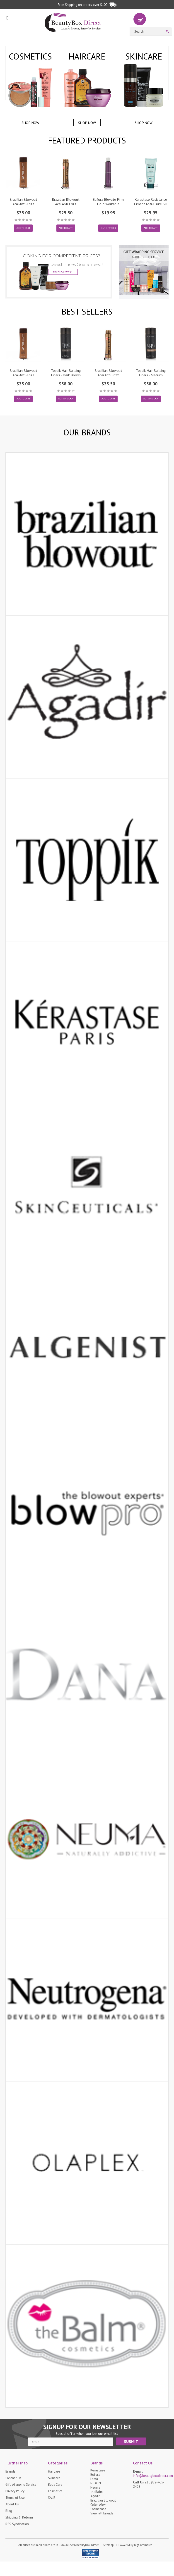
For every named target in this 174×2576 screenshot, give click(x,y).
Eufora (95, 2480)
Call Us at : (148, 2489)
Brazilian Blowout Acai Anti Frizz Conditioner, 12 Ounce (65, 202)
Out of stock (108, 230)
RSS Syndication (17, 2530)
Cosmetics (55, 2496)
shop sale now (62, 274)
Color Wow (98, 2511)
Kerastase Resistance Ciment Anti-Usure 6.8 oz (151, 202)
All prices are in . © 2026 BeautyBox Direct (58, 2553)
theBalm (96, 2498)
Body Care (55, 2490)
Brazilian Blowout (103, 2507)
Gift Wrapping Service (20, 2490)
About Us (12, 2510)
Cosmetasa (98, 2516)
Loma (94, 2484)
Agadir (95, 2502)
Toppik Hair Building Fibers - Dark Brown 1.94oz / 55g (65, 376)
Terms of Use (15, 2504)
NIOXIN (95, 2489)
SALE (51, 2503)
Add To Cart (23, 230)
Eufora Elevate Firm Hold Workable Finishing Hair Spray (108, 202)
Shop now (30, 122)
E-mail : (151, 2478)
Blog (8, 2517)
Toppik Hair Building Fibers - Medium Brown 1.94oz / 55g (151, 376)
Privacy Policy (14, 2497)
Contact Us (13, 2483)
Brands (10, 2476)
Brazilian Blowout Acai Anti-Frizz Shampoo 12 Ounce (23, 202)
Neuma (95, 2493)
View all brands (101, 2521)
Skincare (54, 2483)
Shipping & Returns (19, 2524)
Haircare (54, 2476)
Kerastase (97, 2475)
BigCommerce (143, 2553)
